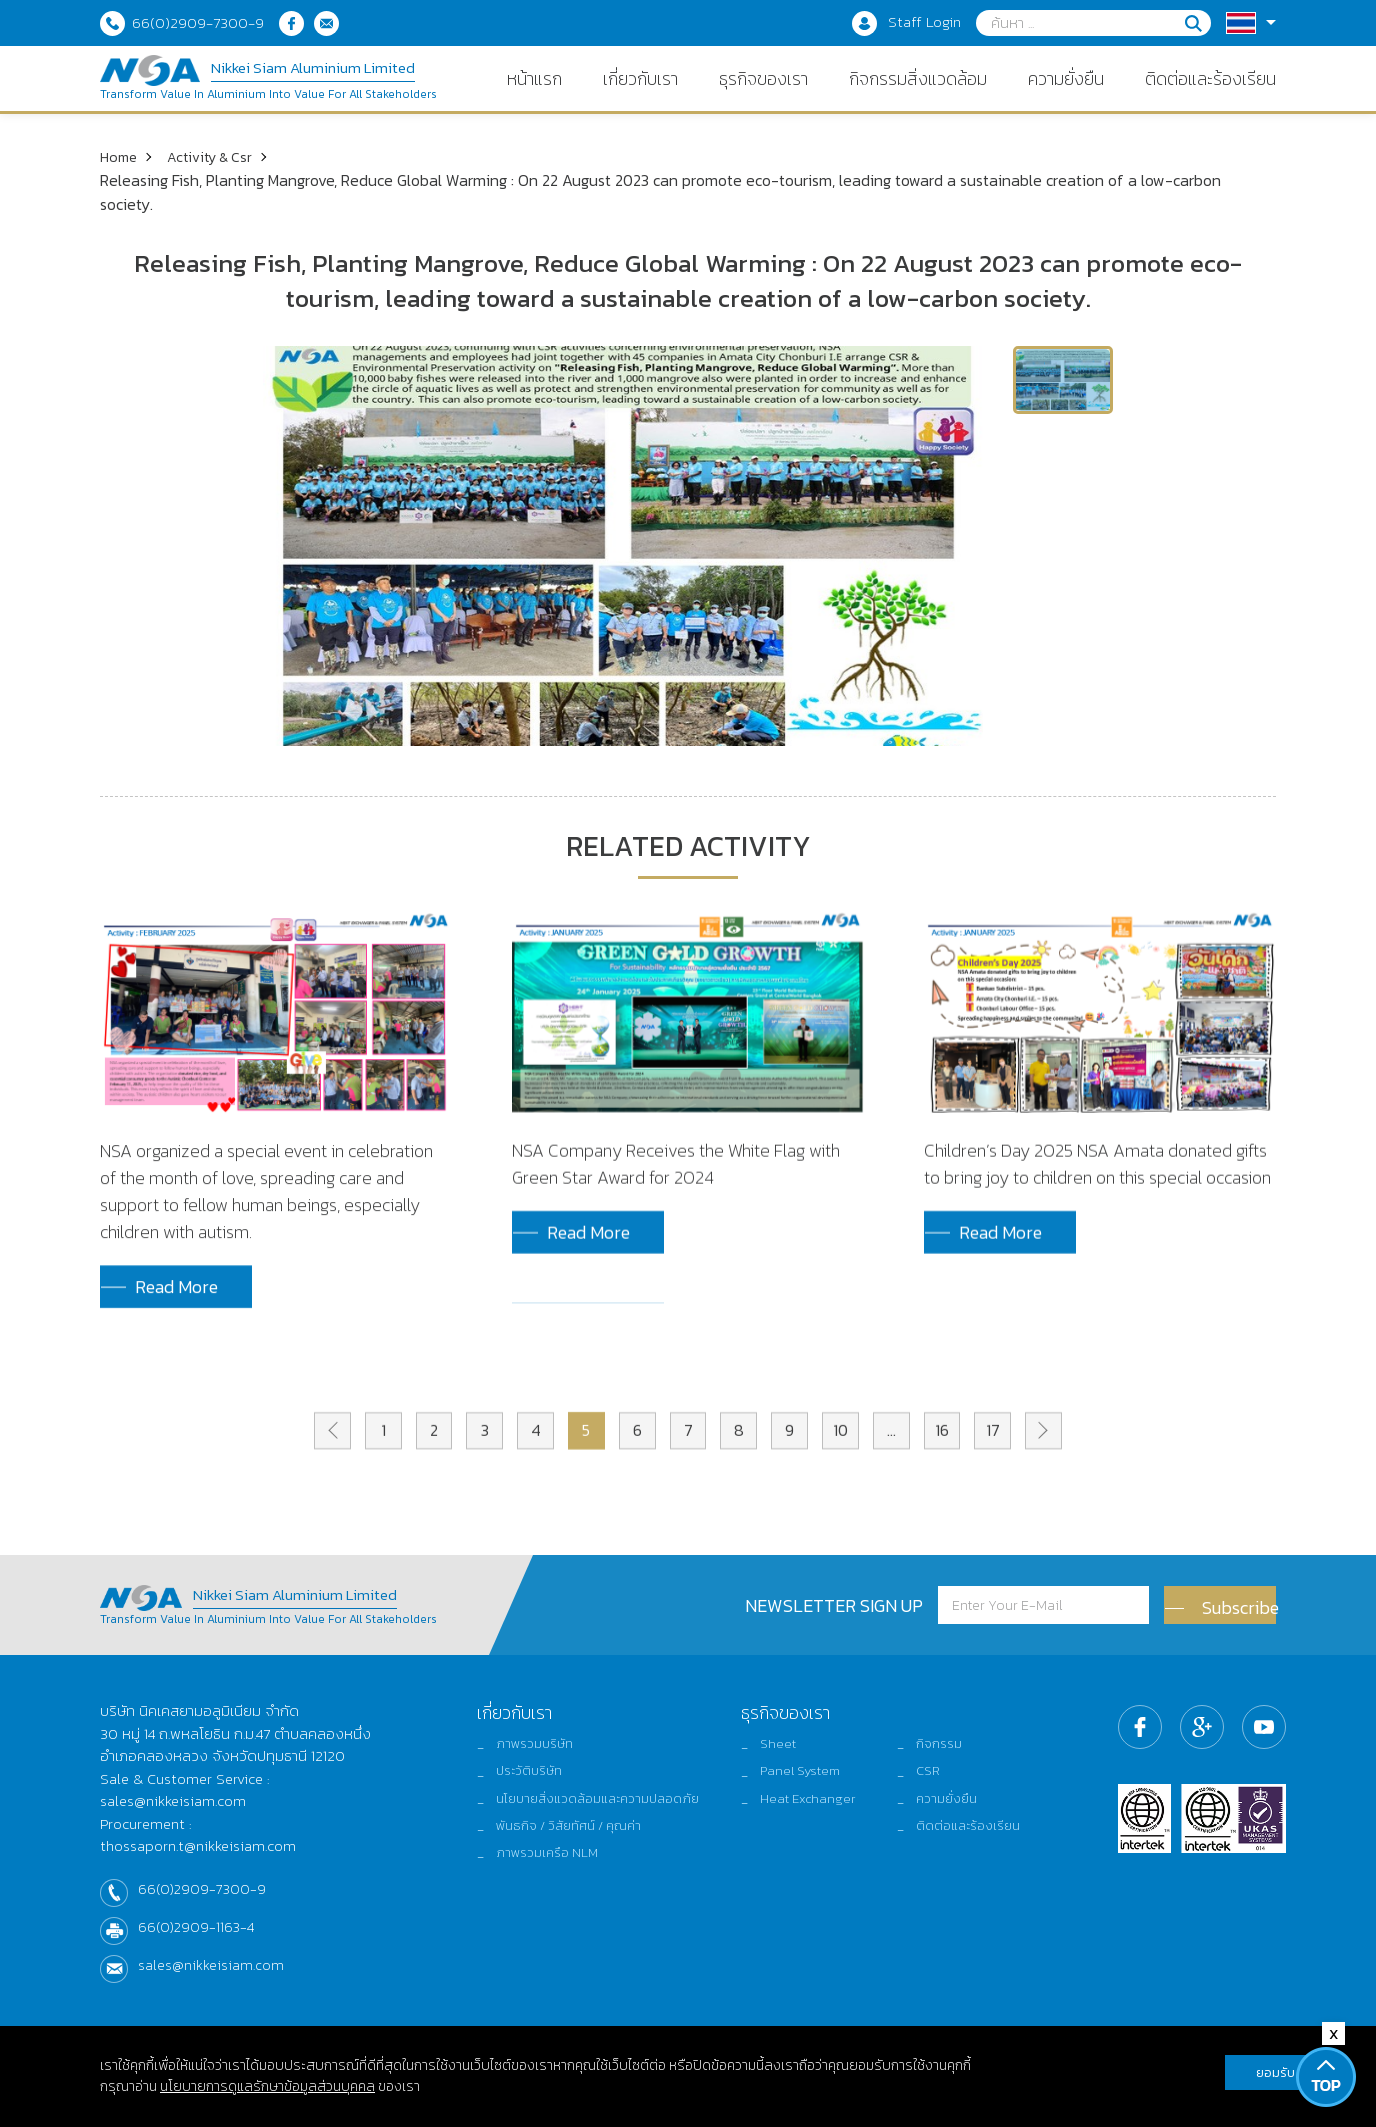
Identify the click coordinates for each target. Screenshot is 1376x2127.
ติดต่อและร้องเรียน (982, 1860)
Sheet (781, 1751)
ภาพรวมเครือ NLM (533, 1897)
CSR (937, 1787)
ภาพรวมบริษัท (519, 1751)
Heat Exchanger (813, 1824)
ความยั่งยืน (958, 1824)
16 (958, 1479)
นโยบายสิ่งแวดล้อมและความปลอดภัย (588, 1824)
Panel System (806, 1787)
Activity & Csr (218, 156)
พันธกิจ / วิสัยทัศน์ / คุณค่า (558, 1860)
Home (120, 156)
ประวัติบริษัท (513, 1787)
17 (1012, 1479)
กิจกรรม (950, 1751)
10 (850, 1479)
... (904, 1479)
